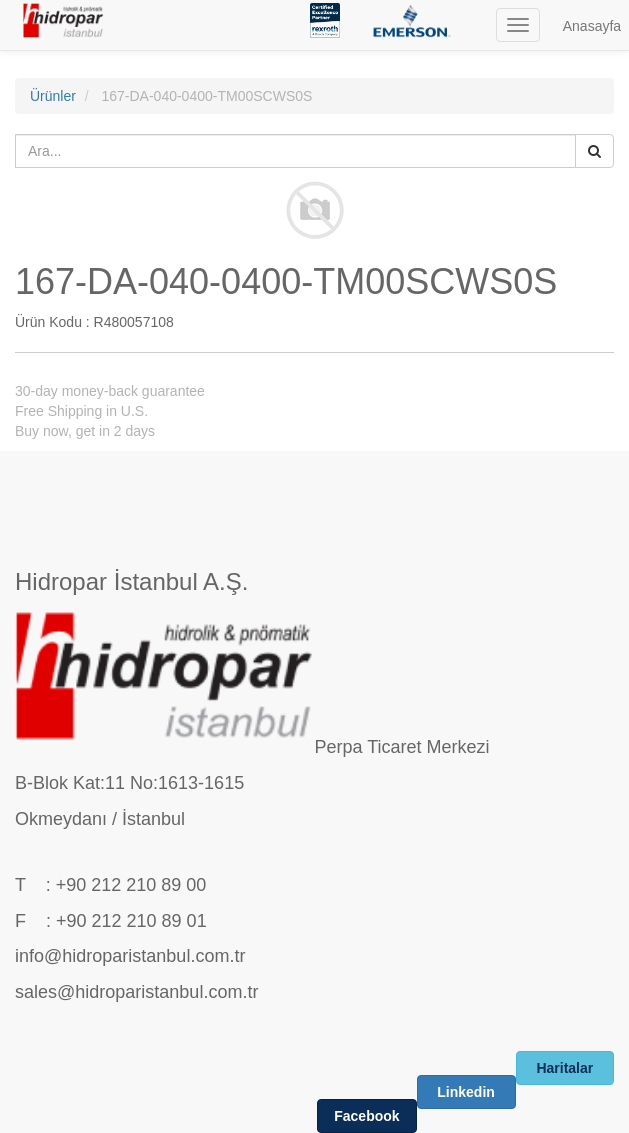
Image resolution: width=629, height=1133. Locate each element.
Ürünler (53, 96)
